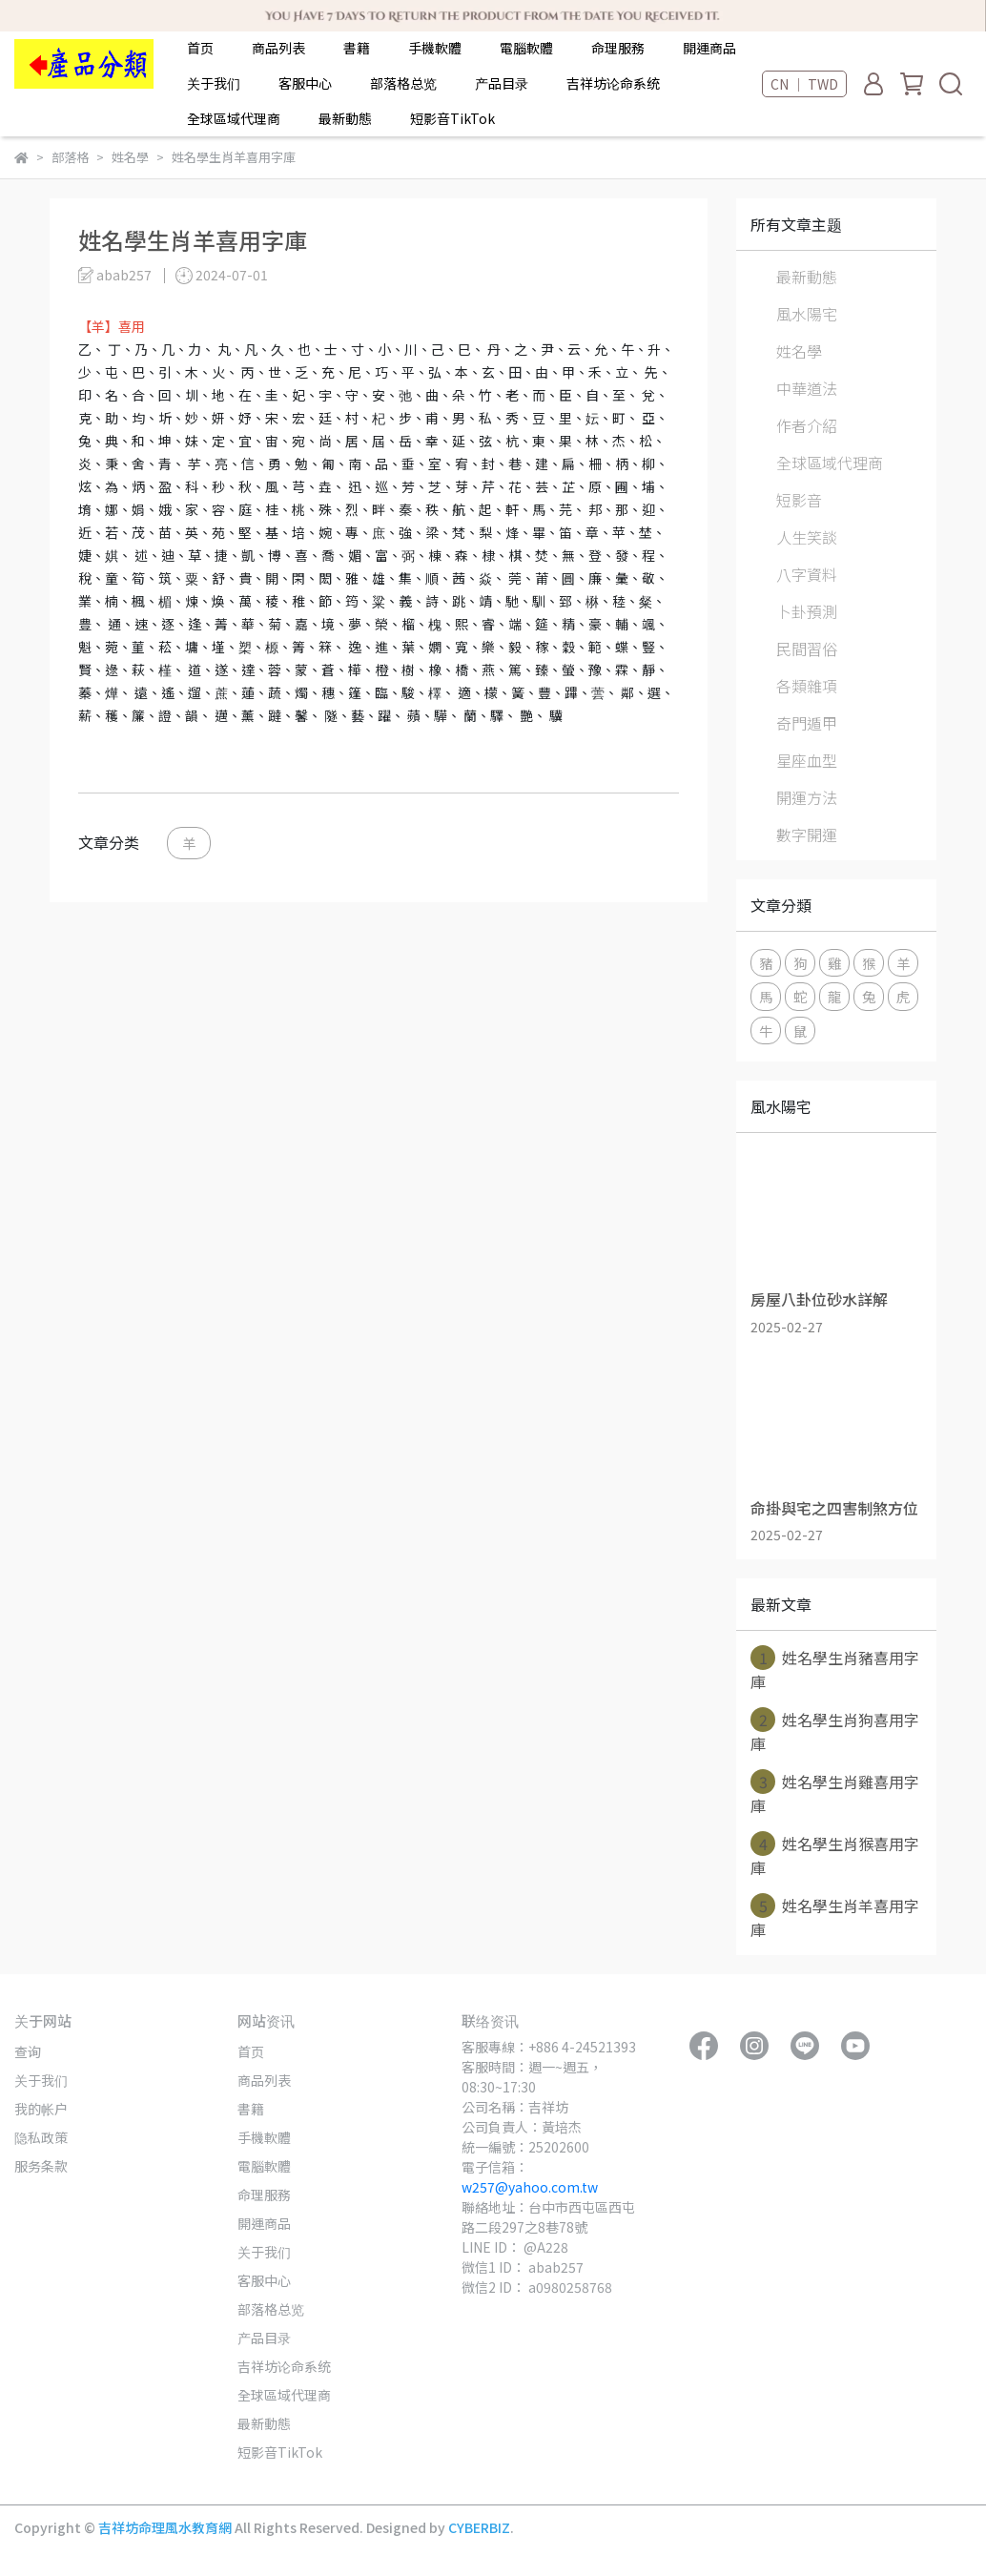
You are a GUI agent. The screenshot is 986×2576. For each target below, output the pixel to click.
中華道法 (806, 388)
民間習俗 (806, 648)
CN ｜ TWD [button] (804, 84)
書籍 (356, 47)
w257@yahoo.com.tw (530, 2186)
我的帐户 (41, 2108)
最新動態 (345, 118)
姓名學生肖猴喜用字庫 (834, 1855)
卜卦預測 (806, 611)
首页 (200, 47)
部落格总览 (403, 83)
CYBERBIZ (479, 2527)
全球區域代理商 (233, 118)
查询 (27, 2051)
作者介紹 (806, 425)
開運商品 (709, 47)
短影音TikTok (452, 118)
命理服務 (618, 47)
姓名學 (799, 351)
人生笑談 (806, 537)
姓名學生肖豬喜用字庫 (834, 1669)
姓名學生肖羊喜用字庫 (834, 1917)
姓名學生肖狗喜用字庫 (834, 1731)
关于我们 (213, 83)
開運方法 (806, 797)
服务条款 (41, 2165)
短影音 (799, 499)
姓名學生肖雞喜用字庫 (834, 1793)
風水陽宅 (806, 313)
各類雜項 (806, 685)
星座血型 (806, 760)
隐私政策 (41, 2137)
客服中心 (305, 83)
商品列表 (278, 47)
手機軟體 (435, 47)
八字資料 (806, 574)
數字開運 (806, 834)
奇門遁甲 (806, 722)
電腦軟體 (526, 47)
